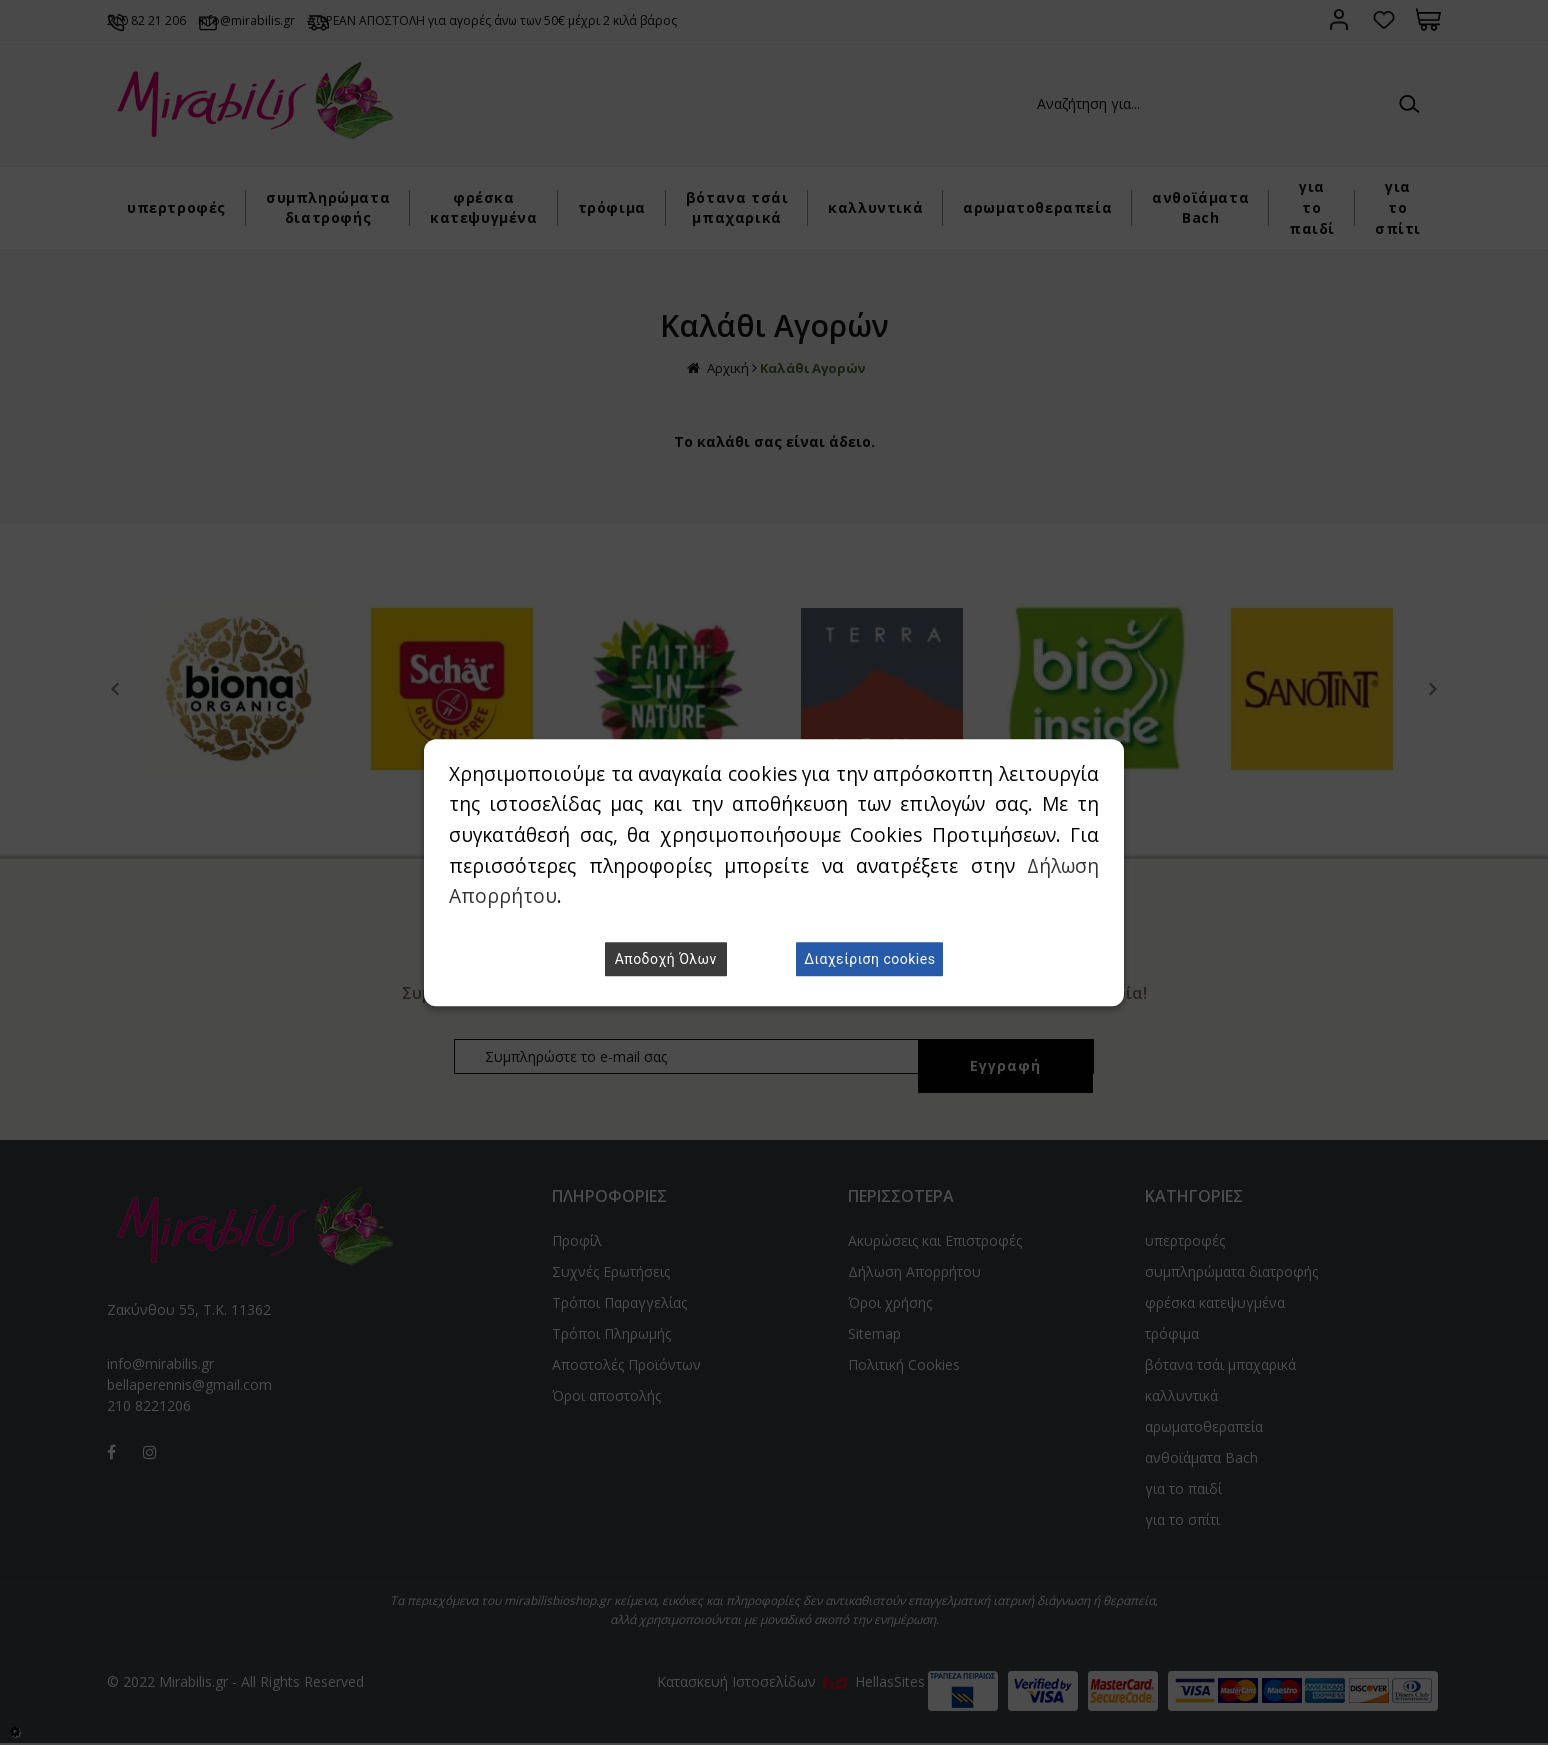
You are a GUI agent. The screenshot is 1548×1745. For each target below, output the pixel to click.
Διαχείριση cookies (869, 959)
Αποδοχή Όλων (666, 959)
